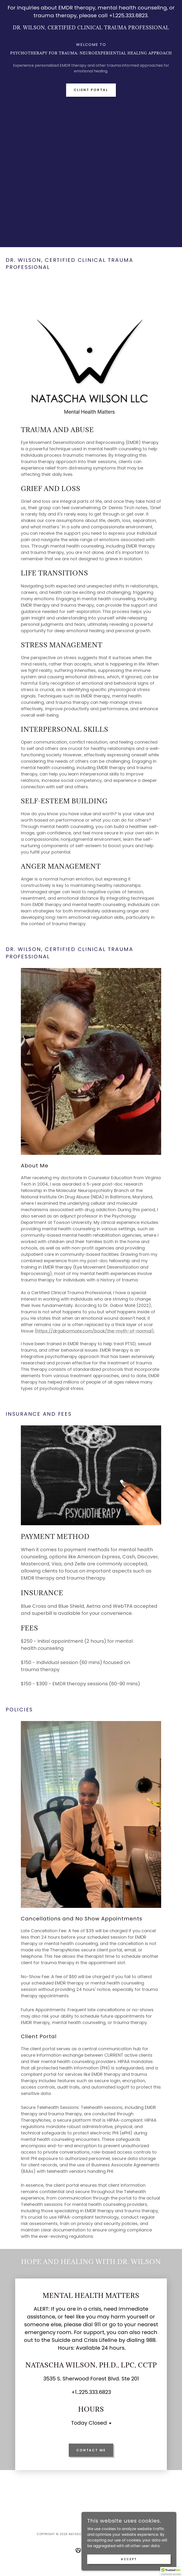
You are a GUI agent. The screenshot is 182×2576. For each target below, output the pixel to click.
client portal (91, 90)
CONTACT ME (91, 2450)
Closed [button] (98, 2423)
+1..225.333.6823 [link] (91, 2392)
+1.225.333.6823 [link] (128, 15)
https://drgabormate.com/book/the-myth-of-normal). (95, 1331)
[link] (91, 28)
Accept (129, 2559)
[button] (109, 2423)
